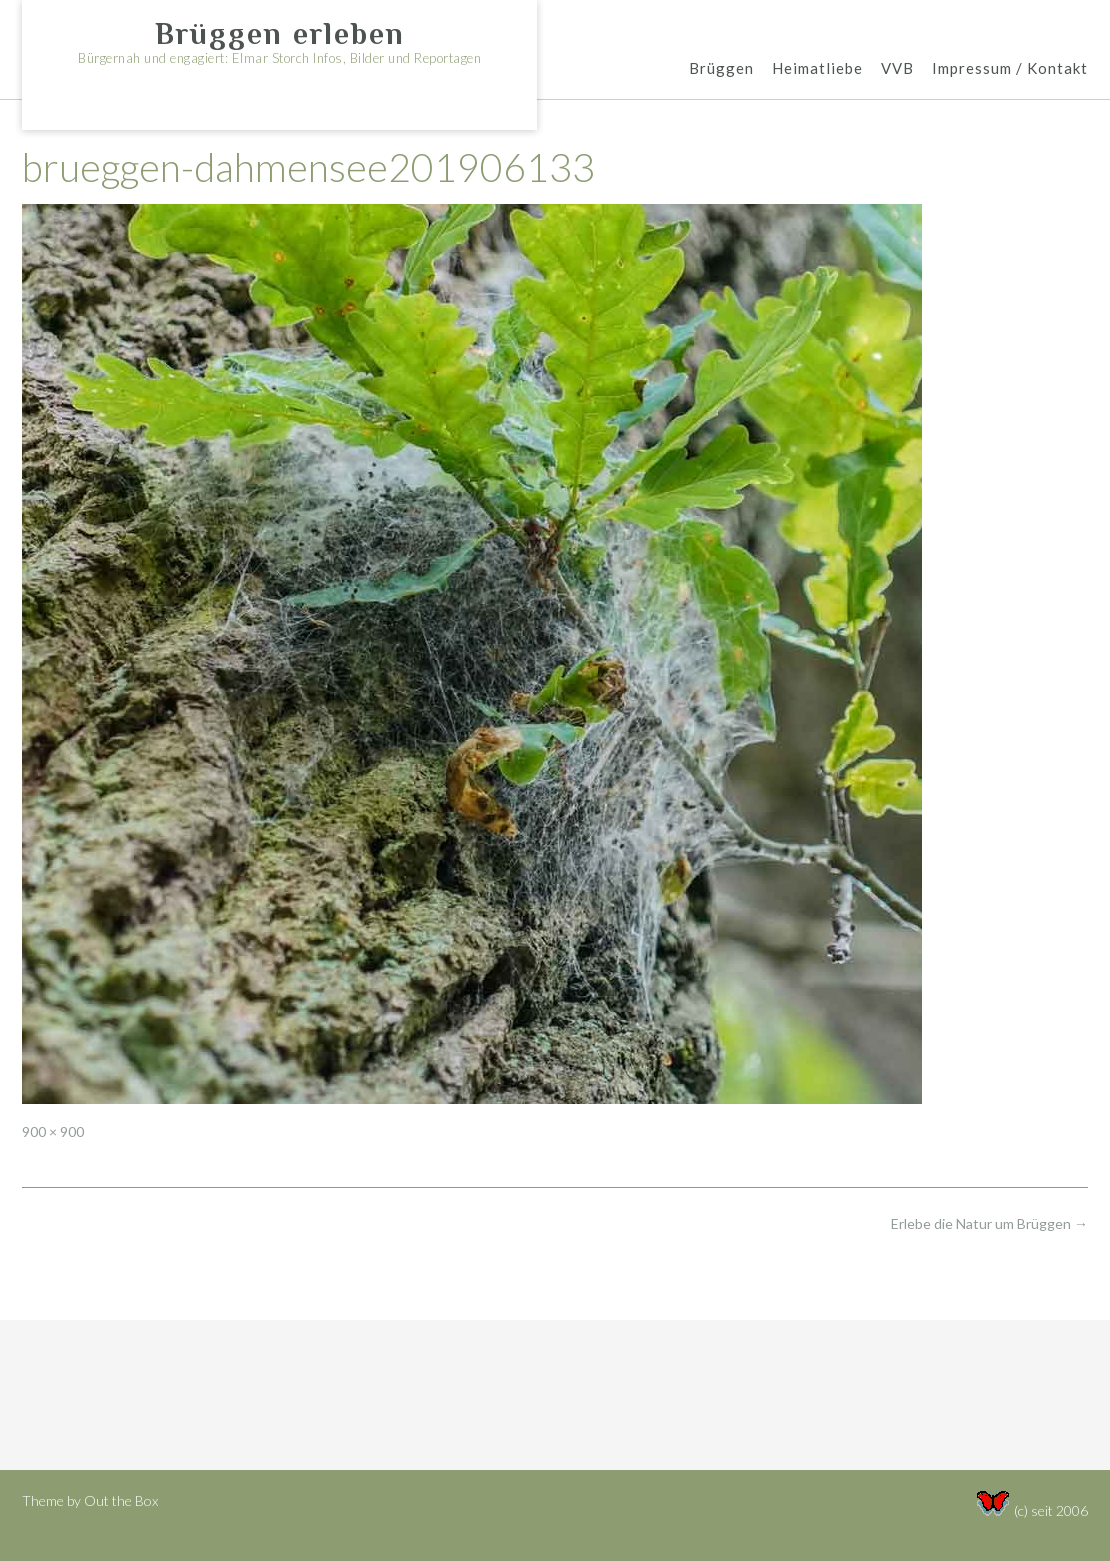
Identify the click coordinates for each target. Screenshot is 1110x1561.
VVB (897, 69)
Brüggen (721, 69)
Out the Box (121, 1500)
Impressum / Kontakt (1010, 69)
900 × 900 (53, 1131)
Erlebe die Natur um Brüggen (989, 1223)
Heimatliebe (817, 69)
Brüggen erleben (280, 34)
